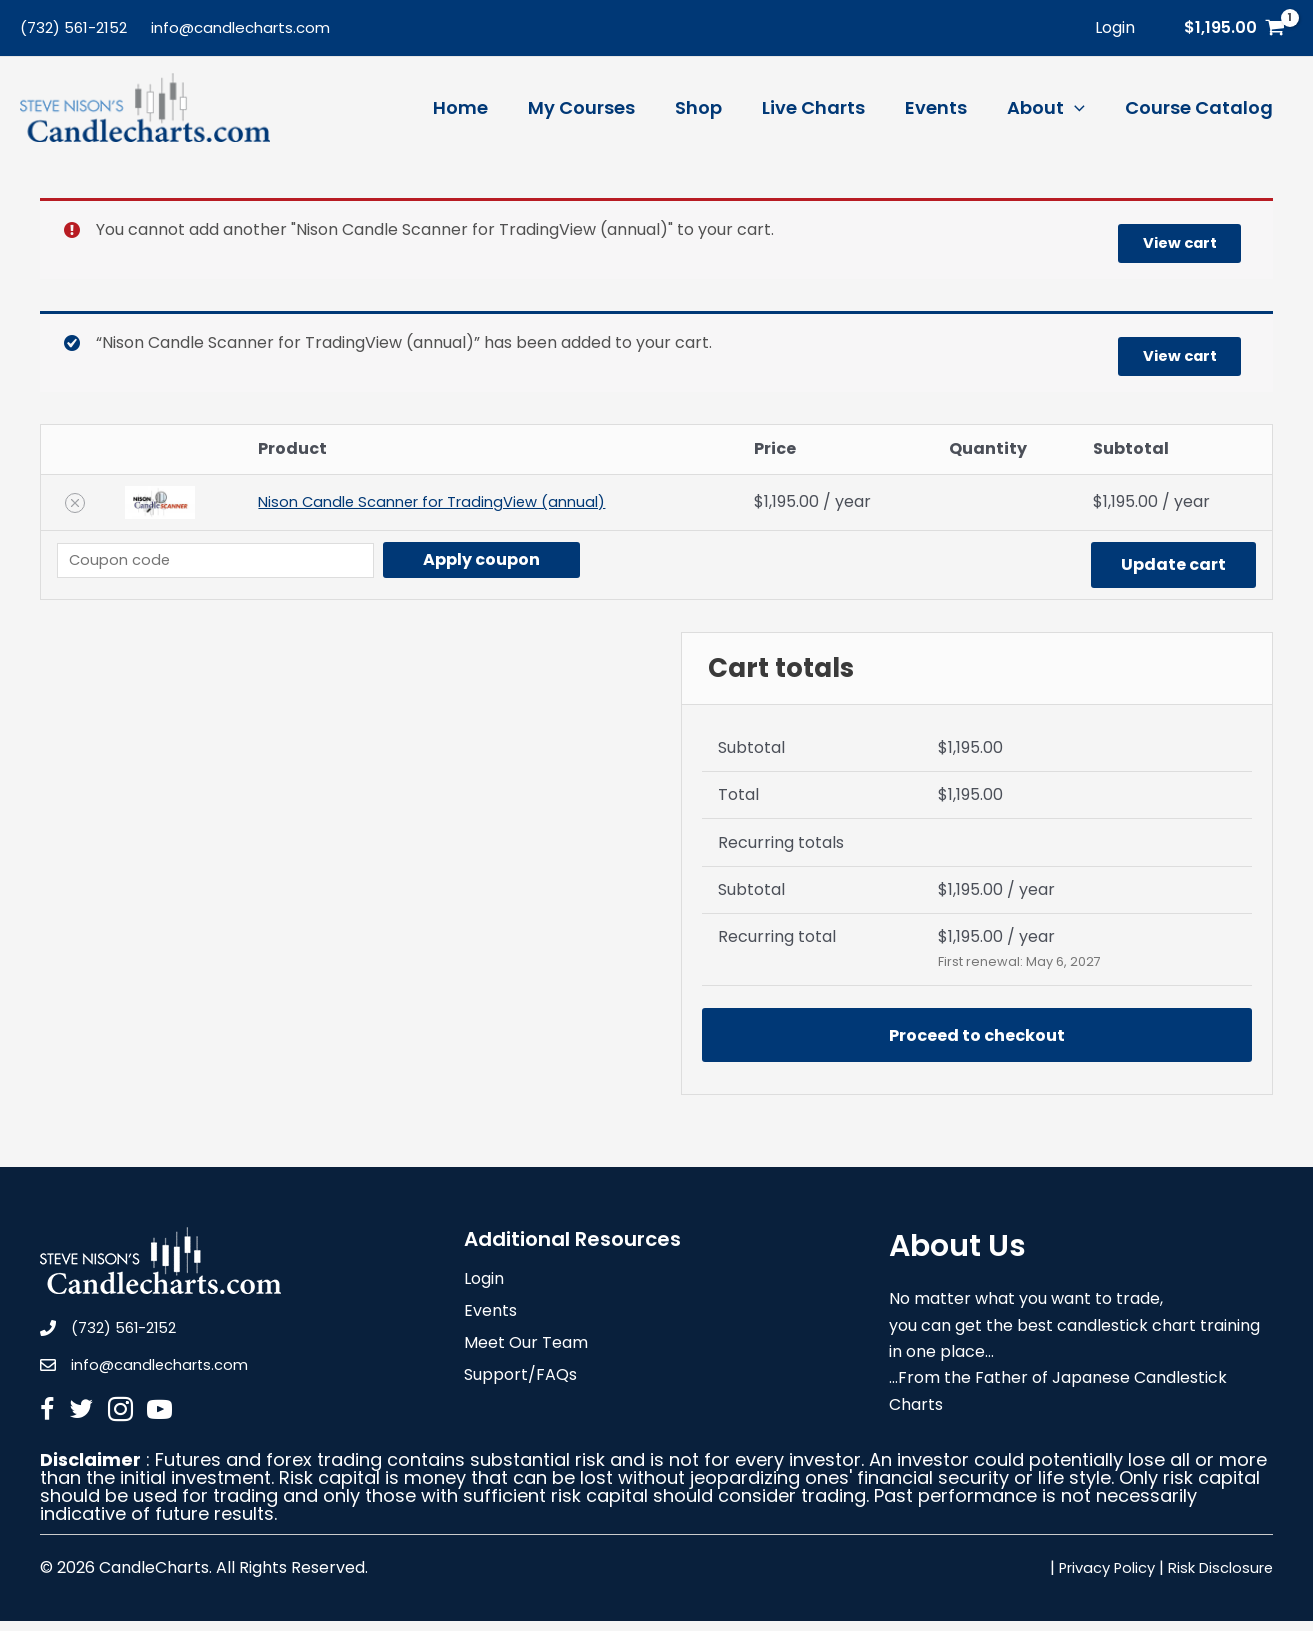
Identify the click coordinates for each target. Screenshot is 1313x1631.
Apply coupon (506, 559)
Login (484, 1290)
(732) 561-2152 (73, 27)
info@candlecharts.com (240, 27)
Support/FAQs (520, 1386)
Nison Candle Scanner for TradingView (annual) (439, 502)
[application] (1080, 108)
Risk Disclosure (1215, 1577)
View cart (1170, 239)
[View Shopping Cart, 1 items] (1234, 28)
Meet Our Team (526, 1354)
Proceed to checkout (977, 1039)
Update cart (1173, 564)
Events (490, 1322)
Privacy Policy (1091, 1577)
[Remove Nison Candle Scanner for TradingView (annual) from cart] (74, 503)
